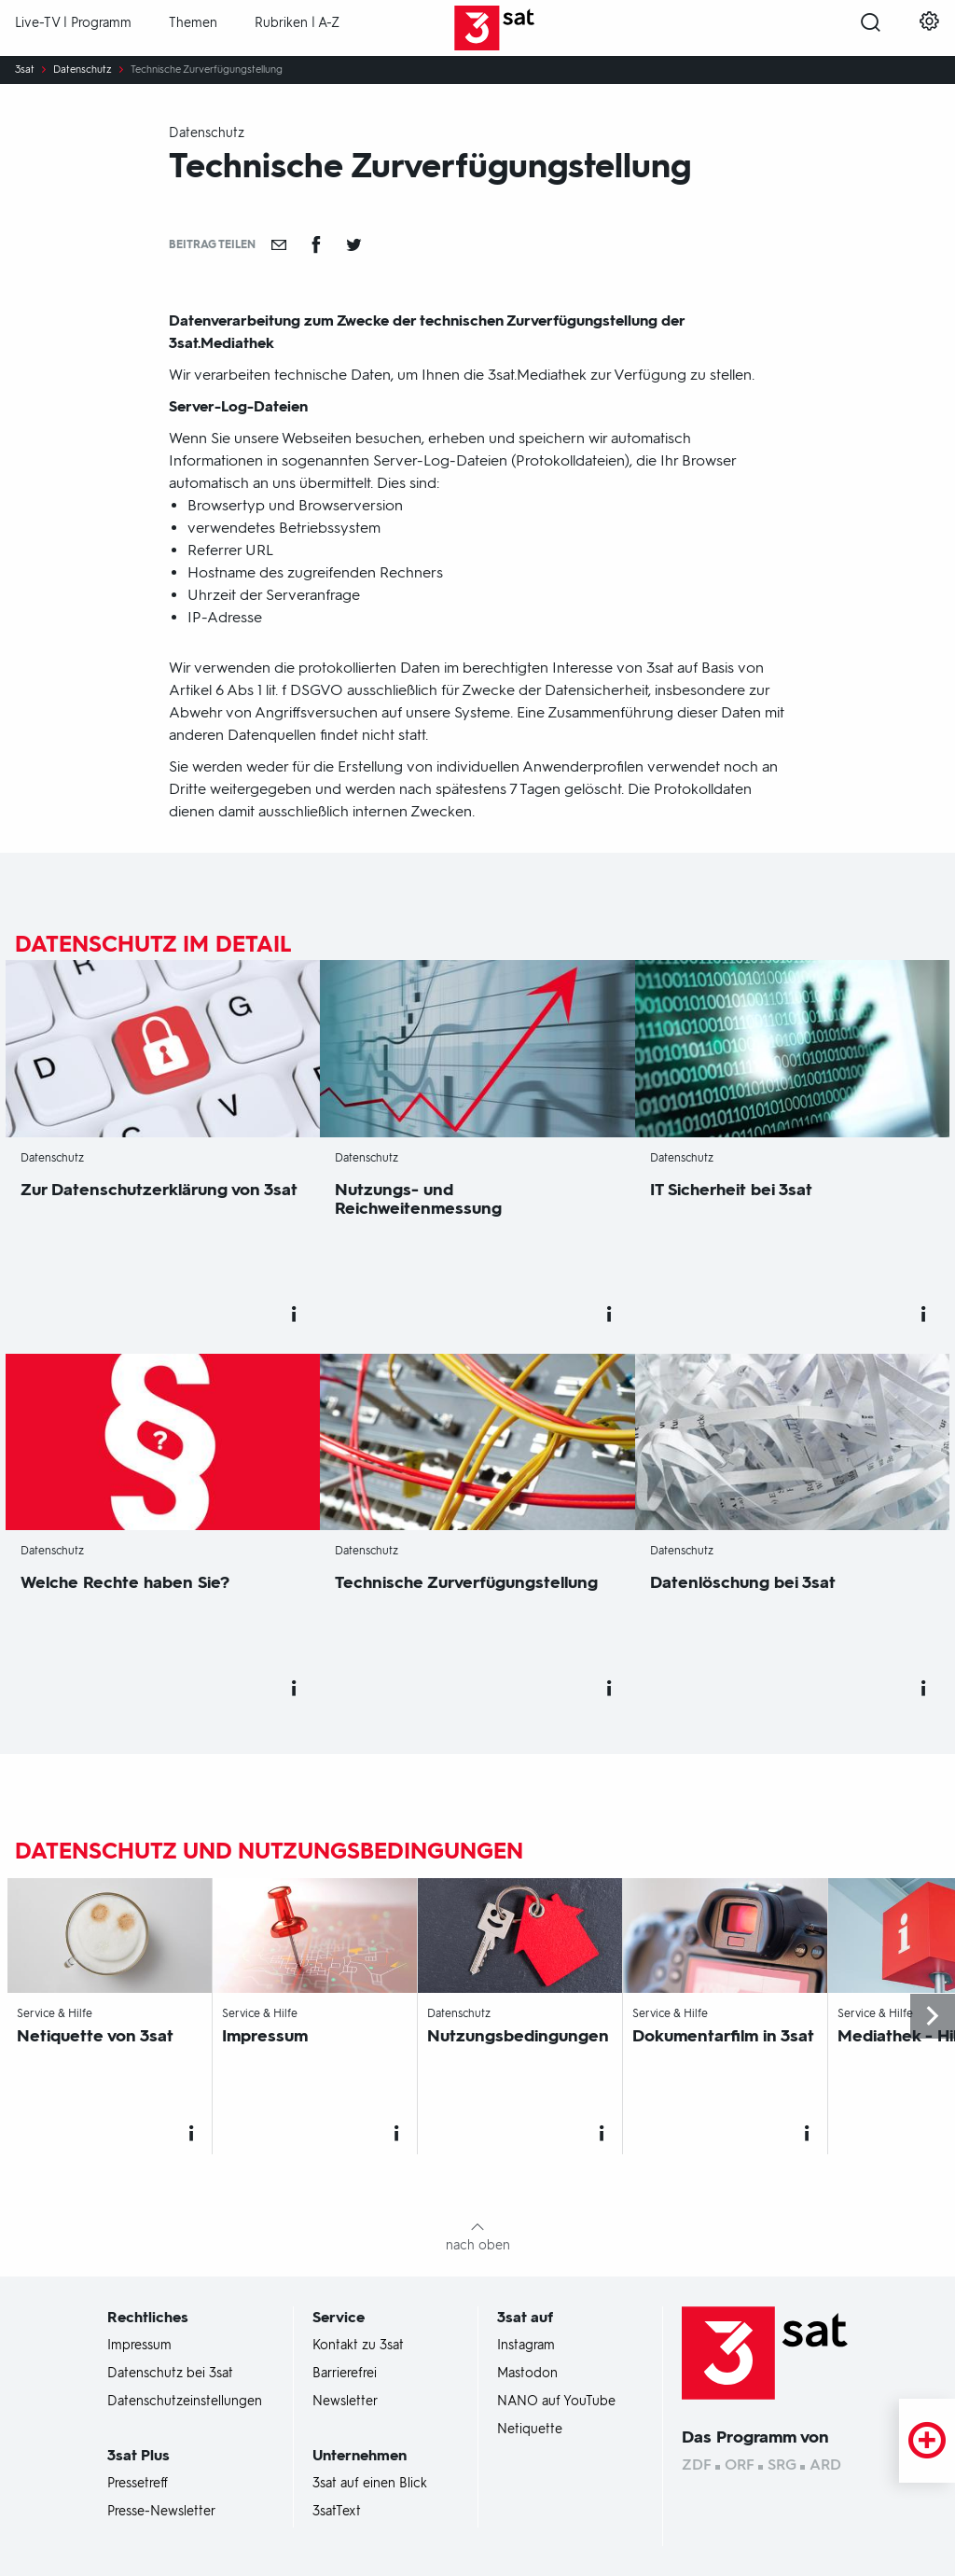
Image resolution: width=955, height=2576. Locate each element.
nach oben (478, 2245)
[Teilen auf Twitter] (353, 244)
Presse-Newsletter (161, 2511)
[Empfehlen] (279, 244)
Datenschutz (82, 70)
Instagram (526, 2345)
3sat (25, 70)
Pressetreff (137, 2483)
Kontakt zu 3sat (358, 2345)
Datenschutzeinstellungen (184, 2401)
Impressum (139, 2345)
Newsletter (345, 2401)
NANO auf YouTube (556, 2401)
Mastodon (527, 2373)
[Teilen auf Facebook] (316, 244)
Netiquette (529, 2429)
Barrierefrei (344, 2373)
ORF (739, 2464)
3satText (336, 2511)
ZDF (697, 2464)
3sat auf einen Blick (369, 2483)
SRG (782, 2464)
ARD (825, 2464)
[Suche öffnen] (870, 29)
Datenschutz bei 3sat (170, 2373)
